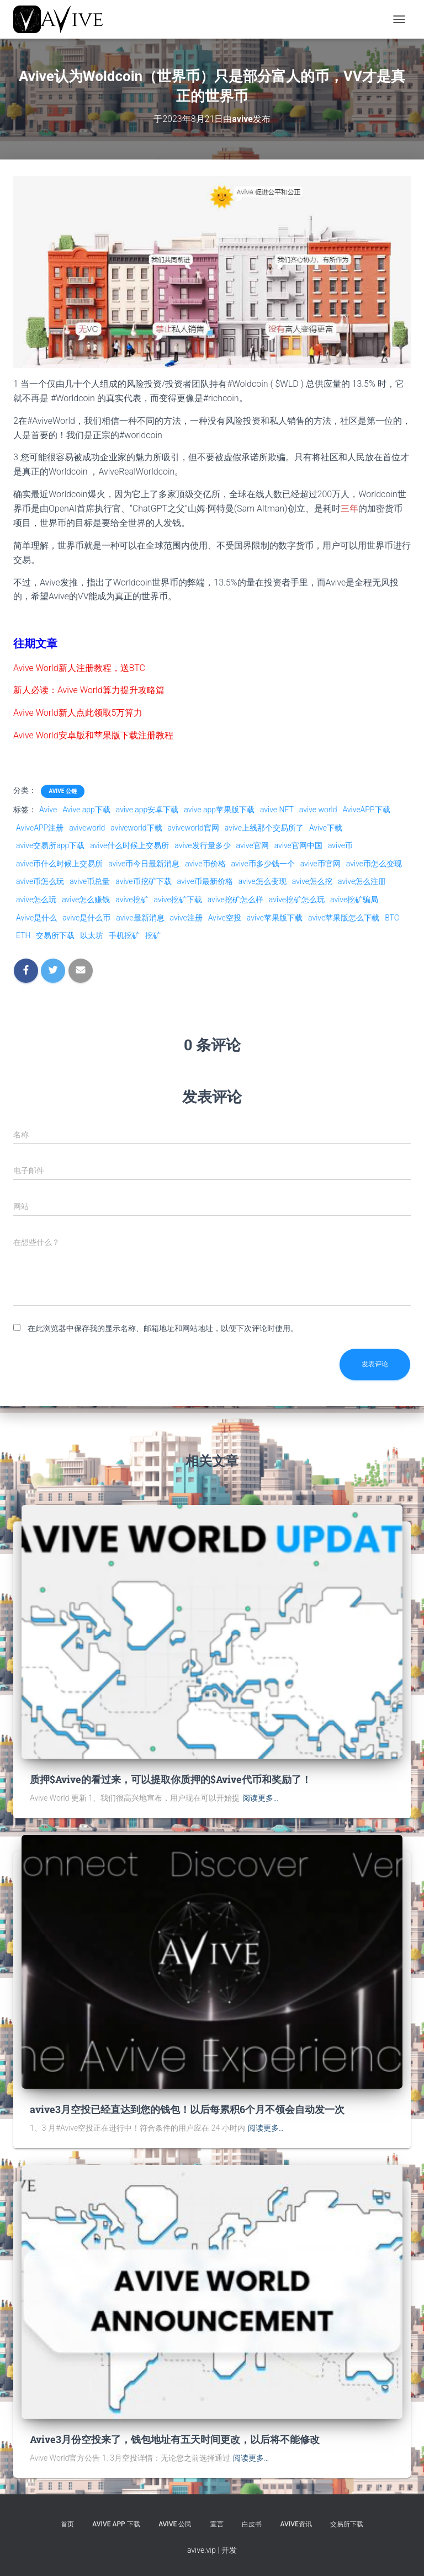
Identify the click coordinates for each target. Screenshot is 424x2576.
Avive (48, 809)
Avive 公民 (175, 2524)
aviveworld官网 (193, 827)
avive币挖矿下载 (143, 881)
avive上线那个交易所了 (264, 827)
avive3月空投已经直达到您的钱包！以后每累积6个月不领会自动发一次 (187, 2109)
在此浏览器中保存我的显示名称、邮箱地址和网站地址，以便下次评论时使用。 (163, 1328)
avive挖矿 (131, 899)
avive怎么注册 (362, 881)
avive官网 (252, 845)
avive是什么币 (86, 917)
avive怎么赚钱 (86, 899)
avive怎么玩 (36, 899)
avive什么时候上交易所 (129, 845)
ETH (23, 935)
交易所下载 (55, 935)
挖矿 (153, 935)
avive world (318, 809)
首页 (67, 2524)
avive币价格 (205, 863)
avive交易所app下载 (50, 845)
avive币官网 (320, 863)
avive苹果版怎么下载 (343, 917)
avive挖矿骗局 (354, 899)
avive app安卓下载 (147, 809)
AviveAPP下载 (366, 809)
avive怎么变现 (263, 881)
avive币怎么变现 (374, 863)
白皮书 (252, 2524)
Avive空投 (224, 917)
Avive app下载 (86, 809)
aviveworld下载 (136, 827)
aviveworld (87, 827)
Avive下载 (325, 827)
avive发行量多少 (202, 845)
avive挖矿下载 (178, 899)
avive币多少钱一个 (263, 863)
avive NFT (277, 809)
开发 (229, 2550)
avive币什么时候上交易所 (59, 863)
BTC (392, 917)
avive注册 (186, 917)
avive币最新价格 (205, 881)
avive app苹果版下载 (219, 809)
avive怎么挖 (312, 881)
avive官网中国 (298, 845)
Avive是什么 (36, 917)
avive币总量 (90, 881)
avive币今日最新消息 (143, 863)
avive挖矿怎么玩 (297, 899)
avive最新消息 (140, 917)
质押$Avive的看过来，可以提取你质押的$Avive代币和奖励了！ (170, 1779)
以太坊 (91, 935)
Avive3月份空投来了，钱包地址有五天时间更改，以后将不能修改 (175, 2439)
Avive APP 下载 (116, 2524)
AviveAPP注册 (39, 827)
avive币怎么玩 (40, 881)
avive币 (340, 845)
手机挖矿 (124, 935)
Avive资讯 (296, 2524)
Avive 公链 (62, 791)
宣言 (217, 2524)
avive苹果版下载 (275, 917)
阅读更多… (260, 1797)
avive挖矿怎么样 (235, 899)
